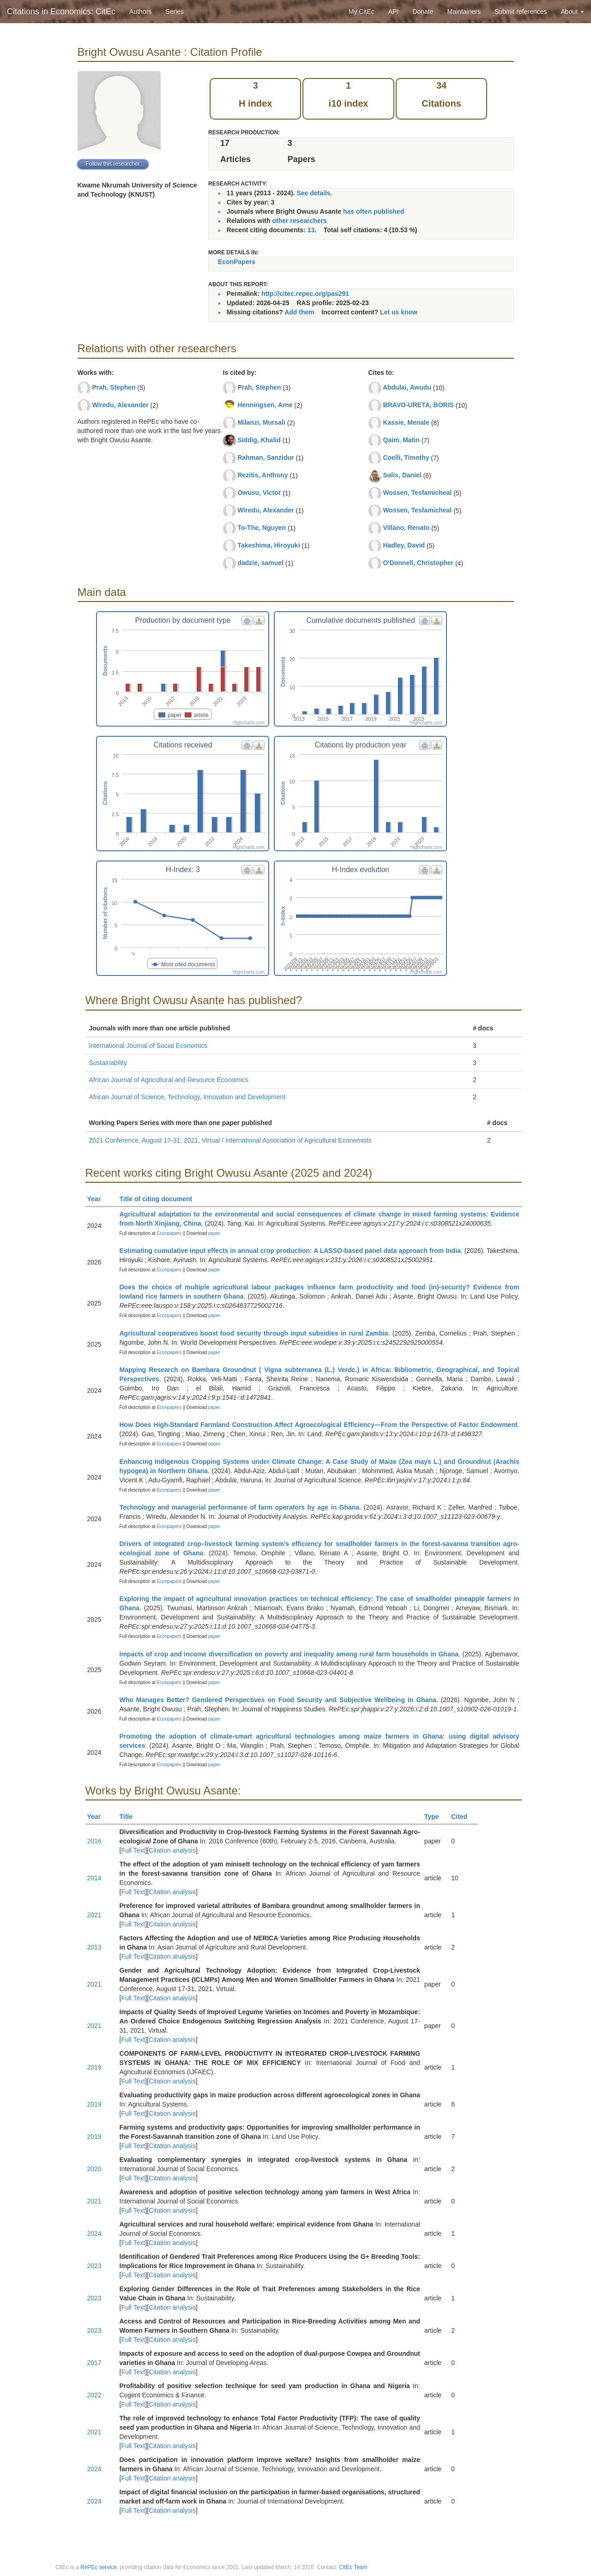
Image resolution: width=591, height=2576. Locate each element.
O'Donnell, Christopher (418, 562)
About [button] (572, 11)
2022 (94, 2395)
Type (435, 1816)
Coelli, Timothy (406, 457)
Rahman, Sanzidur (265, 457)
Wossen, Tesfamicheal (417, 492)
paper (214, 1233)
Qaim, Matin (401, 440)
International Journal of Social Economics (148, 1045)
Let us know (398, 312)
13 (311, 230)
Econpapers (168, 1233)
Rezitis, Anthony (262, 475)
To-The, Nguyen (261, 527)
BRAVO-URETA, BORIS (418, 405)
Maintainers (464, 11)
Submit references (521, 11)
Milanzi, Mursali (261, 422)
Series (174, 11)
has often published (373, 211)
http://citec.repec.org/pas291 (305, 293)
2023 (94, 2265)
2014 (94, 1878)
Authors (140, 11)
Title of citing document (160, 1199)
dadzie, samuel (260, 562)
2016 (94, 1841)
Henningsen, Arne (264, 405)
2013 (94, 1947)
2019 (94, 2067)
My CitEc (361, 11)
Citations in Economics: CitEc (61, 11)
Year (98, 1199)
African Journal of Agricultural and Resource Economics (169, 1079)
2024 (94, 2233)
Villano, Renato (406, 527)
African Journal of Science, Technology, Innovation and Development (187, 1097)
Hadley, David (404, 545)
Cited (463, 1816)
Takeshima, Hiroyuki (268, 545)
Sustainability (108, 1062)
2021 (94, 1915)
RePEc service (98, 2567)
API (393, 11)
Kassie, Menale (406, 422)
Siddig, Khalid (258, 440)
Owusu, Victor (259, 492)
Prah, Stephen (113, 387)
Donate (422, 11)
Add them (299, 312)
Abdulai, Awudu (407, 387)
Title (130, 1816)
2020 (94, 2169)
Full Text (133, 1850)
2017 (94, 2362)
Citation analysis (172, 1850)
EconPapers (236, 261)
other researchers (299, 220)
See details (313, 193)
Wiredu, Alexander (120, 405)
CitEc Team (353, 2567)
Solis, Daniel (402, 475)
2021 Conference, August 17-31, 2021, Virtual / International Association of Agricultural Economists (230, 1140)
